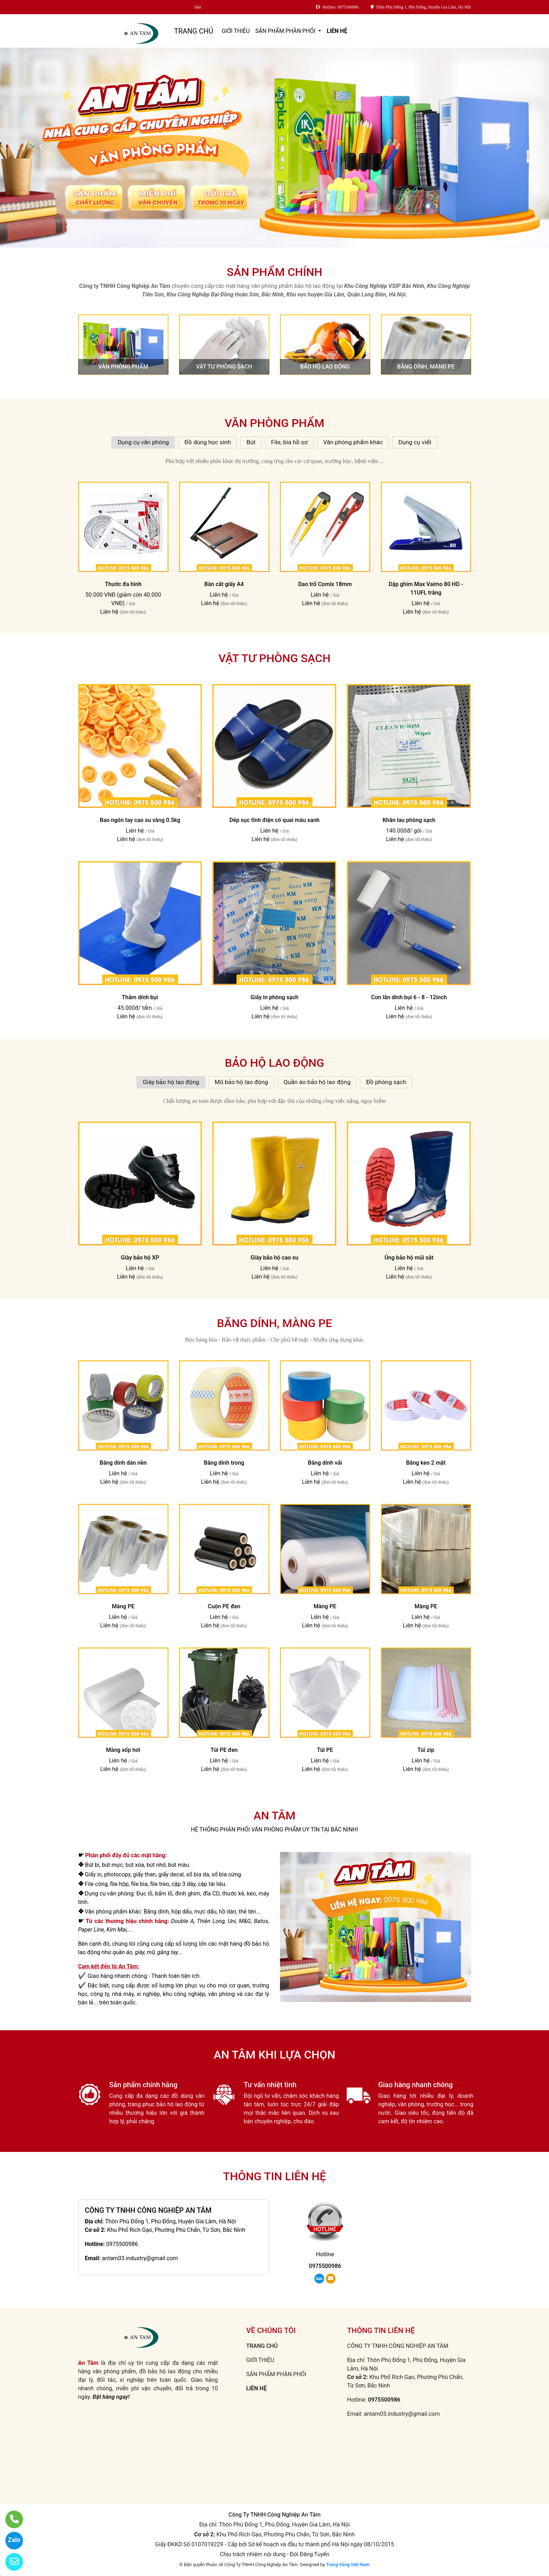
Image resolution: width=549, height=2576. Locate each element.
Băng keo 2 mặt (426, 1462)
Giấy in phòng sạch (275, 997)
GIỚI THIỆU (236, 31)
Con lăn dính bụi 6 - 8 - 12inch (409, 997)
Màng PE (123, 1606)
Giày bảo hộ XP (140, 1257)
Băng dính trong (224, 1462)
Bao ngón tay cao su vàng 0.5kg (140, 820)
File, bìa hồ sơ (289, 442)
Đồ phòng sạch (386, 1082)
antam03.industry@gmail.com (140, 2258)
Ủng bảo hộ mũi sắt (408, 1257)
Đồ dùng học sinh (207, 442)
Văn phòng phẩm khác (353, 442)
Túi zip (425, 1750)
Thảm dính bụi (140, 997)
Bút (251, 442)
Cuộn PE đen (224, 1606)
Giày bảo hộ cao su (274, 1257)
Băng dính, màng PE (425, 366)
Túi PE (325, 1750)
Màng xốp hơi (123, 1750)
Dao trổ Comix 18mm (325, 584)
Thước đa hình (123, 584)
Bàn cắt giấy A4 (224, 584)
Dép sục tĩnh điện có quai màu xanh (274, 820)
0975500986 (122, 2244)
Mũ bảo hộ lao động (241, 1082)
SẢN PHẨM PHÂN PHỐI (286, 31)
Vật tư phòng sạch (224, 366)
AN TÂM (274, 1815)
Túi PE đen (224, 1750)
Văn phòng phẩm (123, 366)
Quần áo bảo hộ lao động (317, 1082)
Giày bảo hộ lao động (171, 1082)
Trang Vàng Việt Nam (348, 2564)
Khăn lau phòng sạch (409, 820)
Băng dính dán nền (123, 1462)
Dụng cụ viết (414, 442)
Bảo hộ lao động (325, 366)
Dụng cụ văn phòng (143, 442)
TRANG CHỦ (193, 31)
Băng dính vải (325, 1462)
